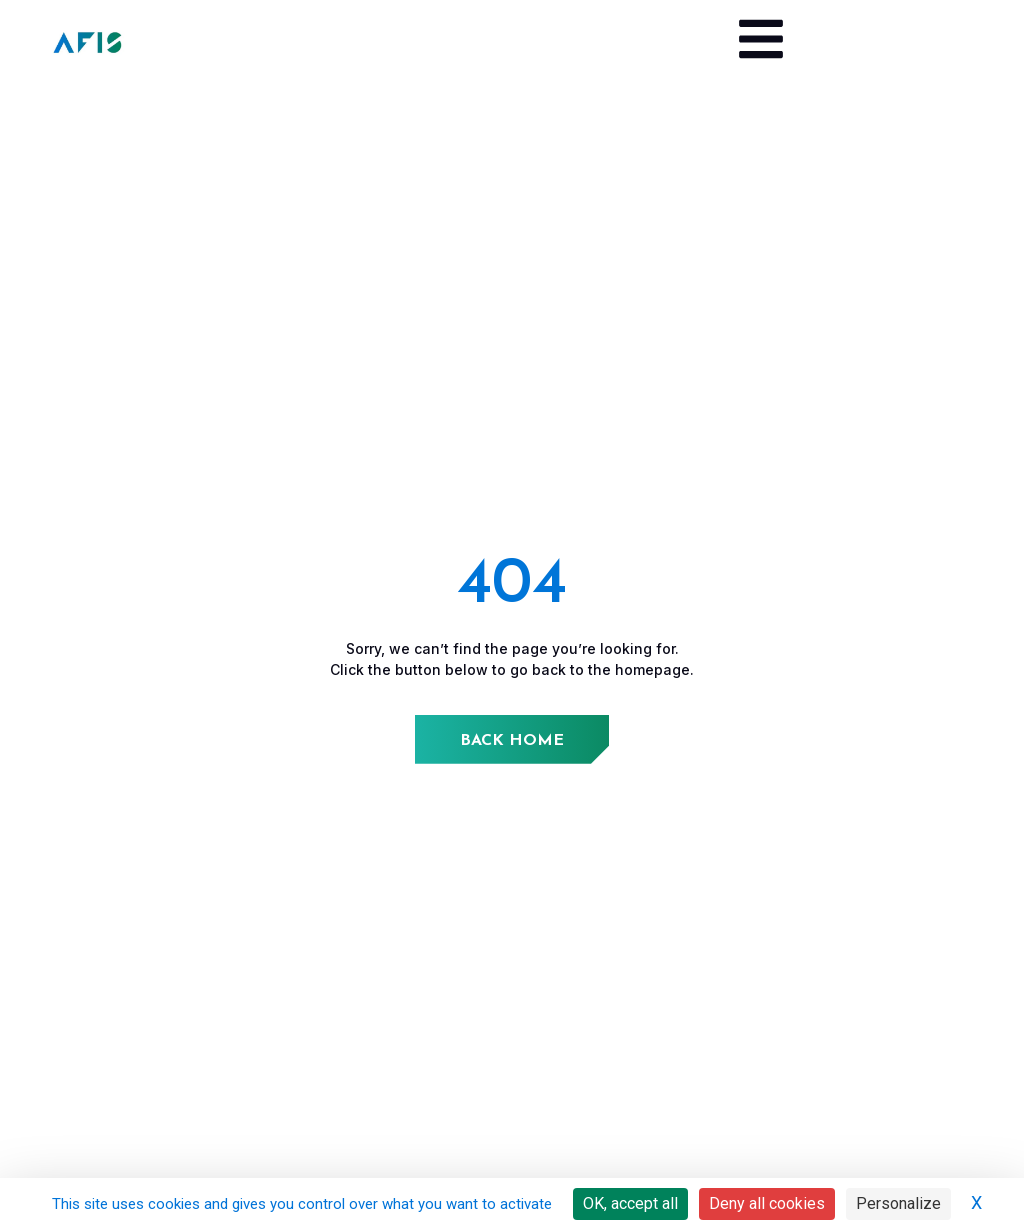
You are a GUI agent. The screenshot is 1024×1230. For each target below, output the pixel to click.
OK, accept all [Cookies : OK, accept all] (630, 1203)
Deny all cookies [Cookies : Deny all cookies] (767, 1203)
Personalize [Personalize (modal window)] (898, 1203)
